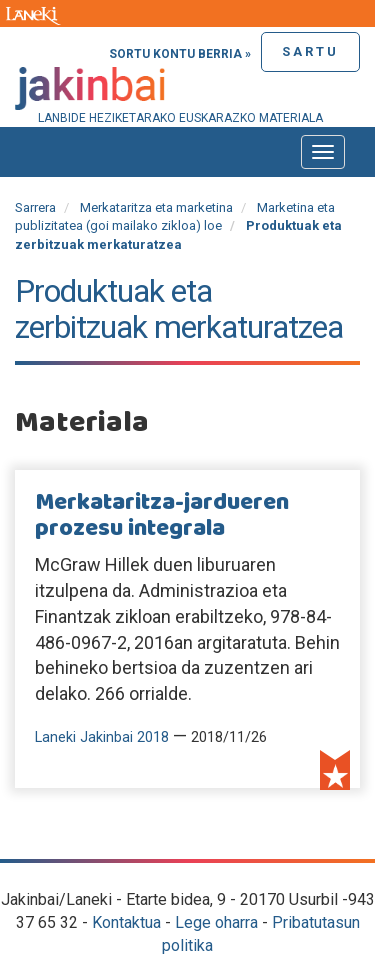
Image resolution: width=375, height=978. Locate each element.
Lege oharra (216, 922)
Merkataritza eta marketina (156, 207)
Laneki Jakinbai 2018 (102, 737)
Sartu (310, 51)
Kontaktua (126, 922)
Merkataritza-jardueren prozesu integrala (162, 516)
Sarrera (35, 207)
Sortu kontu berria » (180, 54)
